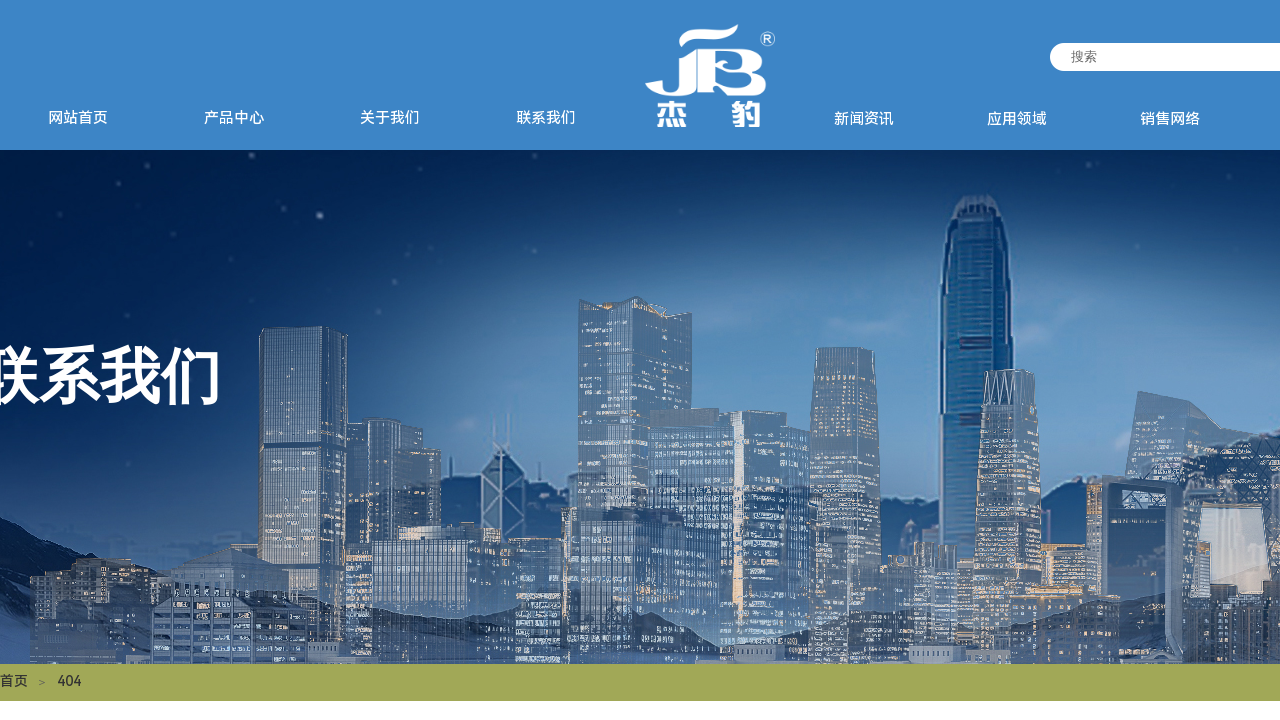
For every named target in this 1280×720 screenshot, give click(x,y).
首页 (14, 681)
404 (69, 681)
